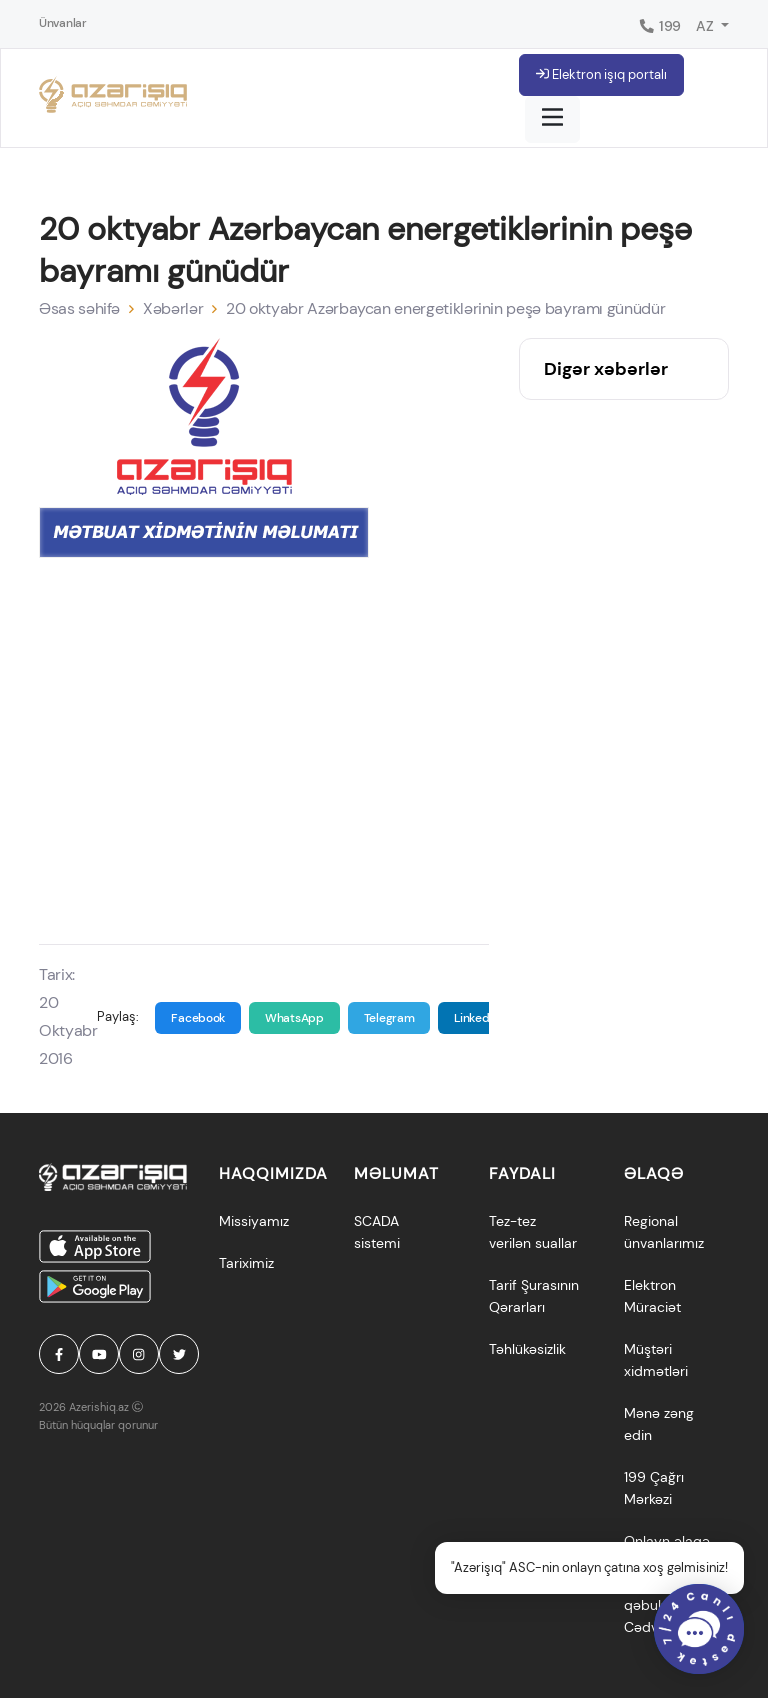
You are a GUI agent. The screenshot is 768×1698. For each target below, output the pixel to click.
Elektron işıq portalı (601, 74)
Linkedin (476, 1018)
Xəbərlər (173, 308)
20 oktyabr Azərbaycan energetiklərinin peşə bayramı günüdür (445, 308)
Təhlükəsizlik (527, 1349)
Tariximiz (246, 1263)
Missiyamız (254, 1221)
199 (659, 26)
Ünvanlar (63, 23)
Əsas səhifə (79, 308)
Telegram (389, 1018)
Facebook (198, 1018)
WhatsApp (294, 1018)
